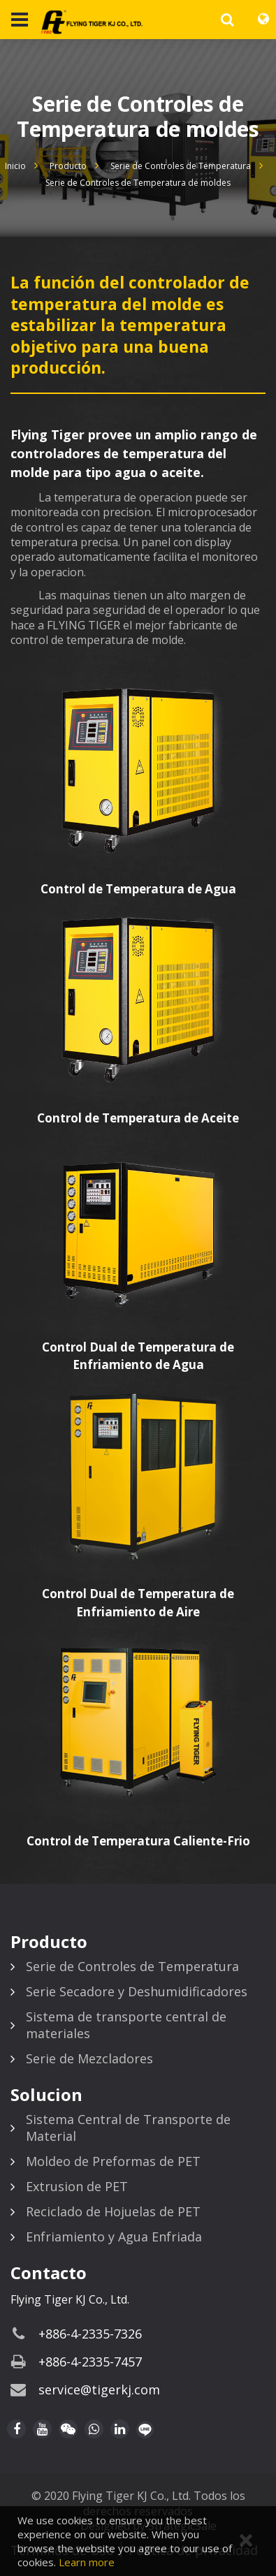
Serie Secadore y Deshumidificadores (136, 1991)
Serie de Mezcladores (89, 2058)
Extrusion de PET (77, 2186)
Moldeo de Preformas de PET (113, 2161)
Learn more (87, 2562)
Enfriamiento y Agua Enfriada (114, 2236)
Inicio (15, 166)
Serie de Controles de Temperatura (180, 166)
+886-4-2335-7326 (90, 2333)
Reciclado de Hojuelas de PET (113, 2211)
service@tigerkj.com (99, 2389)
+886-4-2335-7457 (90, 2361)
